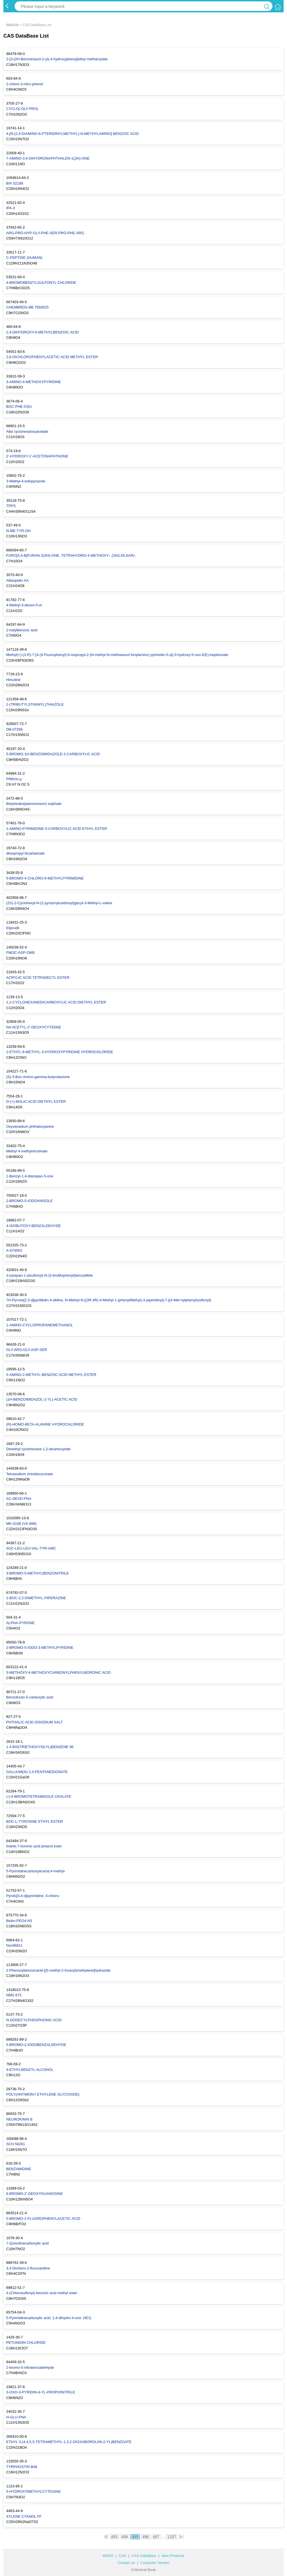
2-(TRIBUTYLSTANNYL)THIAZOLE (35, 704)
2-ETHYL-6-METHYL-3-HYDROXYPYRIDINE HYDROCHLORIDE (59, 1052)
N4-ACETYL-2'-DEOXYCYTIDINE (33, 1027)
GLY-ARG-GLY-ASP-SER (26, 1350)
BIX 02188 (14, 183)
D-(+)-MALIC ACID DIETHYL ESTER (36, 1101)
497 (156, 2536)
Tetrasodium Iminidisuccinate (29, 1474)
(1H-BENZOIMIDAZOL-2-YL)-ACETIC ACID (41, 1399)
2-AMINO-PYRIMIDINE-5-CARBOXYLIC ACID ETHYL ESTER (56, 829)
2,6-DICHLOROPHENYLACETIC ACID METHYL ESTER (52, 357)
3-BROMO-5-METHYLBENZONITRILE (37, 1573)
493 (114, 2536)
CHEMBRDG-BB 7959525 (27, 307)
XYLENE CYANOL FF (23, 2516)
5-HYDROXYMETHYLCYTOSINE (33, 2491)
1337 (171, 2536)
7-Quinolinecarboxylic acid (27, 2243)
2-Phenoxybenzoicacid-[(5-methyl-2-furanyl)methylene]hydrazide (58, 1970)
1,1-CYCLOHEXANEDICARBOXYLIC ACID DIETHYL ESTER (56, 1002)
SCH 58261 (15, 2144)
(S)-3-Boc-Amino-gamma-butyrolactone (38, 1077)
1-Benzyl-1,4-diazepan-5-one (29, 1176)
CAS (122, 2556)
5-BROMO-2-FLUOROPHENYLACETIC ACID (43, 2218)
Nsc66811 (14, 1945)
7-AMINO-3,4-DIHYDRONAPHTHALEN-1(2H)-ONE (48, 158)
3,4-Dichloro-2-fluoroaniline (28, 2268)
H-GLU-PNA (16, 2417)
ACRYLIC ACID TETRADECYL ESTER (38, 977)
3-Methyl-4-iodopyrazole (25, 481)
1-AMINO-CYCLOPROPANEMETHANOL (39, 1325)
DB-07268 (14, 729)
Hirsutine (13, 680)
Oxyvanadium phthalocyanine (30, 1126)
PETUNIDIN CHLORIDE (26, 2342)
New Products (172, 2556)
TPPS (11, 506)
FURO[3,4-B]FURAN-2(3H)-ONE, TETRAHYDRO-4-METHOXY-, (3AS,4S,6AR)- (71, 555)
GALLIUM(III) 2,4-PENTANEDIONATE (37, 1772)
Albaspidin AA (17, 580)
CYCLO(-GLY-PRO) (22, 109)
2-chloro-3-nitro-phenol (24, 84)
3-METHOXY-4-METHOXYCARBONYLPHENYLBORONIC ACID (58, 1672)
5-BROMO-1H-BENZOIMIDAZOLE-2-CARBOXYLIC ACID (53, 754)
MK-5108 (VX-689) (21, 1523)
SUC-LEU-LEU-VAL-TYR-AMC (31, 1548)
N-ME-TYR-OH (18, 531)
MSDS (108, 2556)
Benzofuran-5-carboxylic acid (29, 1697)
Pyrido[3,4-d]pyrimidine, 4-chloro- (33, 1896)
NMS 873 (13, 1995)
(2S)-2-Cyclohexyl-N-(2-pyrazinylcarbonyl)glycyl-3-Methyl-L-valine (59, 903)
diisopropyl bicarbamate (25, 853)
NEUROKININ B (19, 2119)
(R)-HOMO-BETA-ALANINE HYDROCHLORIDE (45, 1424)
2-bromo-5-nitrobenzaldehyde (30, 2367)
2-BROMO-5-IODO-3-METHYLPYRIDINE (39, 1647)
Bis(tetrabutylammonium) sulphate (33, 804)
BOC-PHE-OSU (19, 406)
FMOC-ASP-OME (20, 952)
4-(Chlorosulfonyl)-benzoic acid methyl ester (41, 2293)
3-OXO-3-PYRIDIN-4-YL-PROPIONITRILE (40, 2392)
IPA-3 (10, 208)
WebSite (12, 25)
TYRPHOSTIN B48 (21, 2467)
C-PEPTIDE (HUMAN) (24, 257)
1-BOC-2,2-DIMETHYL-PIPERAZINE (36, 1598)
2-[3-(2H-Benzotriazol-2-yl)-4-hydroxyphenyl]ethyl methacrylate (57, 59)
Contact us (126, 2563)
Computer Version (155, 2563)
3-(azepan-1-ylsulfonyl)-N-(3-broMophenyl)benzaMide (49, 1275)
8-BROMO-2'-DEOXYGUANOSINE (34, 2193)
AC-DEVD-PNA (18, 1499)
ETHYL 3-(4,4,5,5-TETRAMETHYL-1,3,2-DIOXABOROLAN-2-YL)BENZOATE (68, 2442)
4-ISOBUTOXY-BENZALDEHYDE (33, 1226)
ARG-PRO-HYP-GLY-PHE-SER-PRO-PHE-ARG (45, 233)
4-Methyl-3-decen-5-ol (24, 605)
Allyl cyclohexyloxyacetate (27, 431)
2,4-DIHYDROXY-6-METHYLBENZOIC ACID (42, 332)
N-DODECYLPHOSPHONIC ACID (34, 2020)
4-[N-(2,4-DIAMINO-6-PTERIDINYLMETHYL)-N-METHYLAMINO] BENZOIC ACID (72, 134)
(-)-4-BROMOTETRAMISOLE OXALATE (38, 1796)
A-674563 (14, 1250)
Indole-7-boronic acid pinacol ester (34, 1846)
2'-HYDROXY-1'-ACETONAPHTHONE (37, 456)
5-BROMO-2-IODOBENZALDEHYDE (36, 2045)
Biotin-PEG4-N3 (19, 1921)
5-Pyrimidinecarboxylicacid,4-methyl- (36, 1871)
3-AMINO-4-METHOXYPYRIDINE (33, 382)
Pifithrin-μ (14, 779)
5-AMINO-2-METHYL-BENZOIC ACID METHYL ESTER (51, 1375)
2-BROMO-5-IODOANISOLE (29, 1201)
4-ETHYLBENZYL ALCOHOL (30, 2070)
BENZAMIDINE (18, 2169)
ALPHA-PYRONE (20, 1623)
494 (124, 2536)
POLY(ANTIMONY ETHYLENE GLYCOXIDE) (43, 2094)
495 (135, 2536)
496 (145, 2536)
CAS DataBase (144, 2556)
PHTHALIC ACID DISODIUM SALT (34, 1722)
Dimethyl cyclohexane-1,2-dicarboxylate (38, 1449)
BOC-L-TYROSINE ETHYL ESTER (34, 1821)
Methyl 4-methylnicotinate (26, 1151)
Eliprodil (12, 928)
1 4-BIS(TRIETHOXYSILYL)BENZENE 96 (39, 1747)
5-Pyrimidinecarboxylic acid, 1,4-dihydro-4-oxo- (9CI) (48, 2318)
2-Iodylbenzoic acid (21, 630)
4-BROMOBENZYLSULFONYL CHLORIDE (41, 282)
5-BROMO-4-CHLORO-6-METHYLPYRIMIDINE (45, 878)
